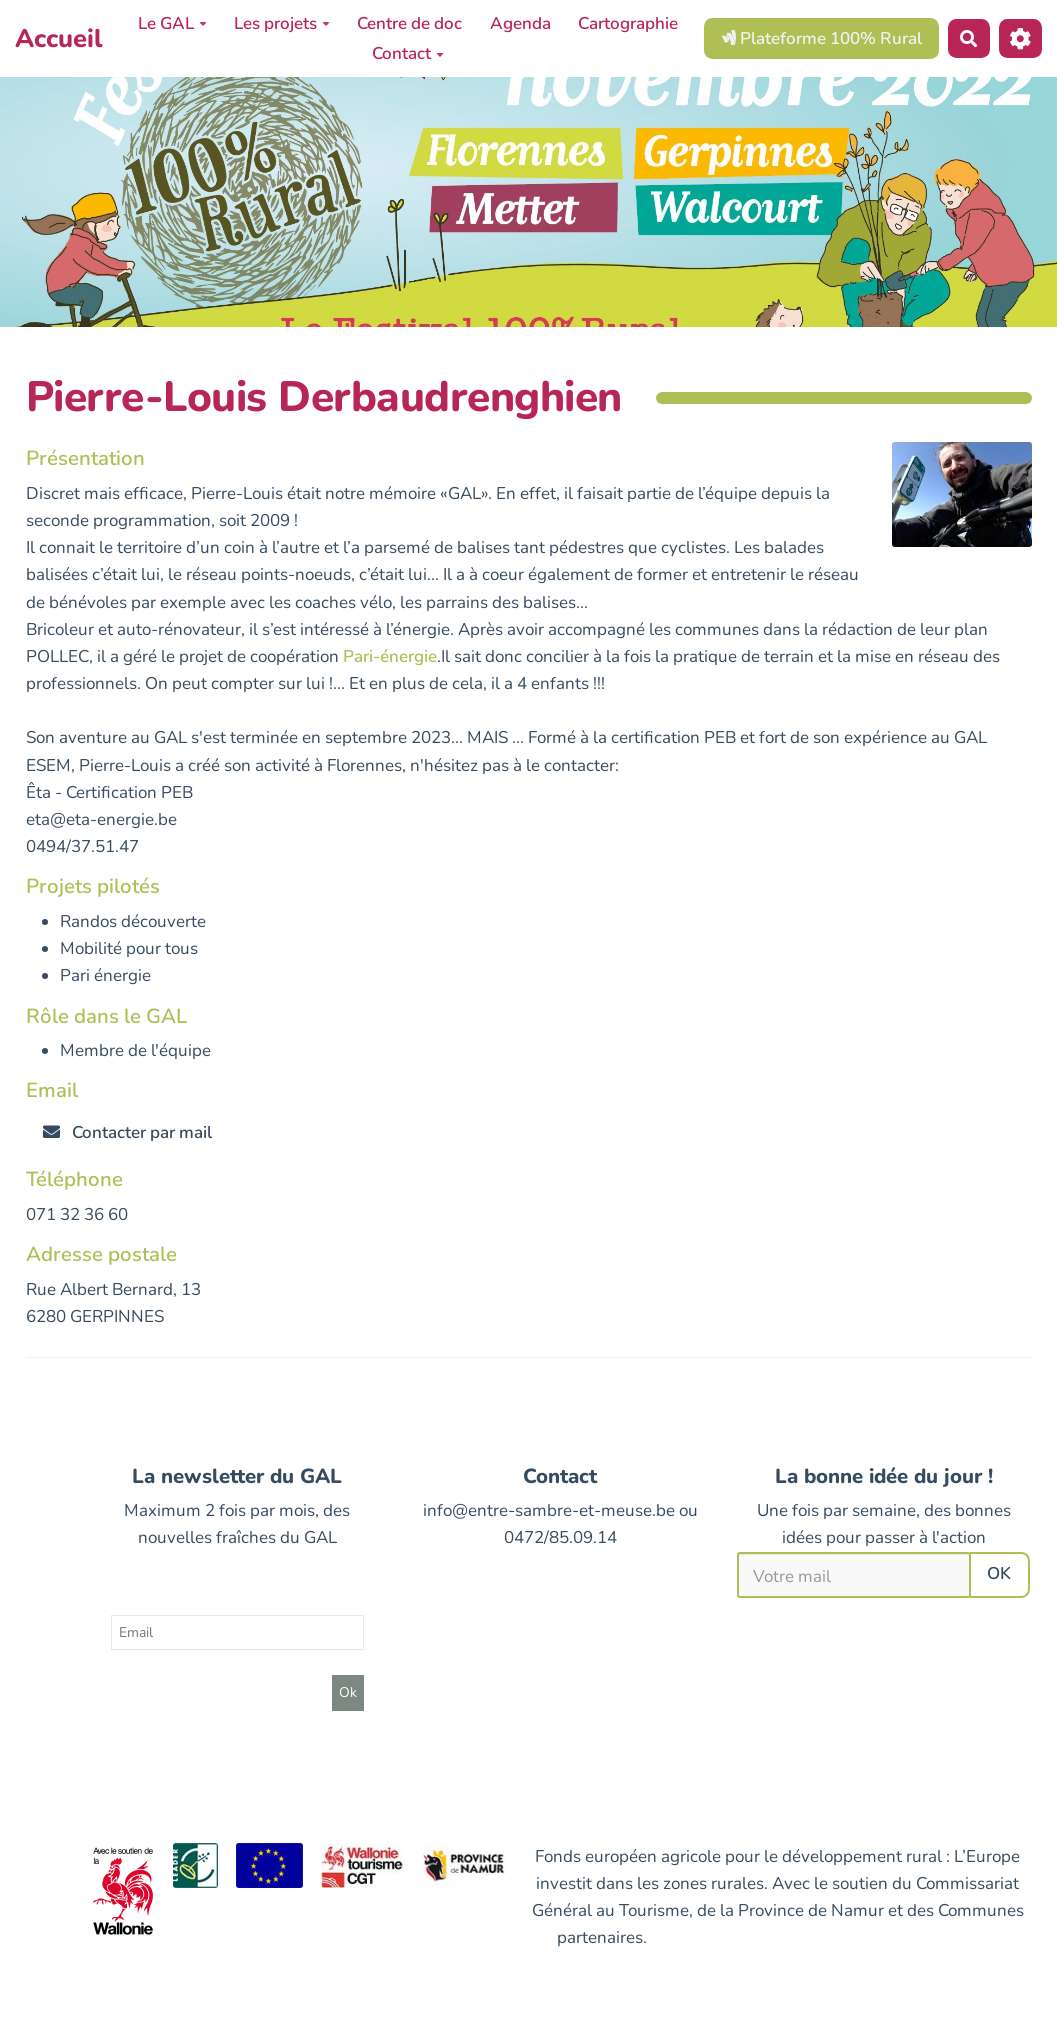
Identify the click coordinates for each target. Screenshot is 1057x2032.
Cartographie (628, 23)
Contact (408, 53)
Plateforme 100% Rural (821, 38)
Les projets (282, 23)
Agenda (520, 23)
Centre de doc (409, 23)
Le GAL (172, 23)
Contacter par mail (128, 1132)
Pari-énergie (390, 656)
